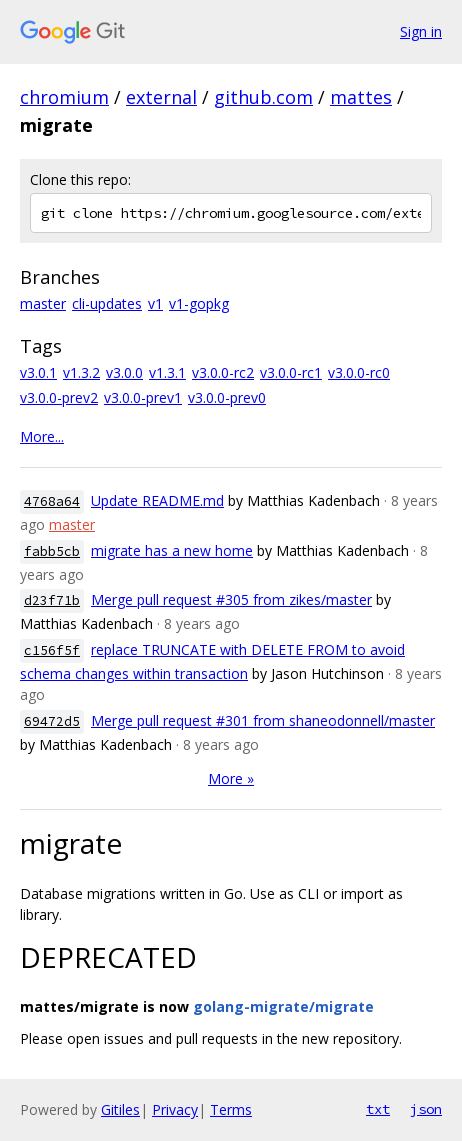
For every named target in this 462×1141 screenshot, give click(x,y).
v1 (155, 303)
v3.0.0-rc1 (291, 372)
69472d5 (52, 721)
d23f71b (52, 600)
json (426, 1109)
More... (42, 436)
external (161, 97)
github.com (263, 97)
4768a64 (52, 501)
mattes (361, 97)
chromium (64, 97)
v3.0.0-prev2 (59, 397)
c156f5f (52, 650)
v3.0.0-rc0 (359, 372)
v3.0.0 (124, 372)
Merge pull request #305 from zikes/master (231, 599)
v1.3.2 (81, 372)
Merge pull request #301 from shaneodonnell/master (263, 720)
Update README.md (157, 500)
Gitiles (120, 1109)
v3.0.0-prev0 (227, 397)
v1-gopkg (199, 303)
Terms (231, 1109)
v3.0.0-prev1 (143, 397)
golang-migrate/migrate (283, 1006)
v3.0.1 (38, 372)
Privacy (175, 1109)
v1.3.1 (167, 372)
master (43, 303)
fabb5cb (52, 551)
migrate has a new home (172, 550)
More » (231, 778)
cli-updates (107, 303)
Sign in (421, 31)
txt (378, 1109)
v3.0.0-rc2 (223, 372)
